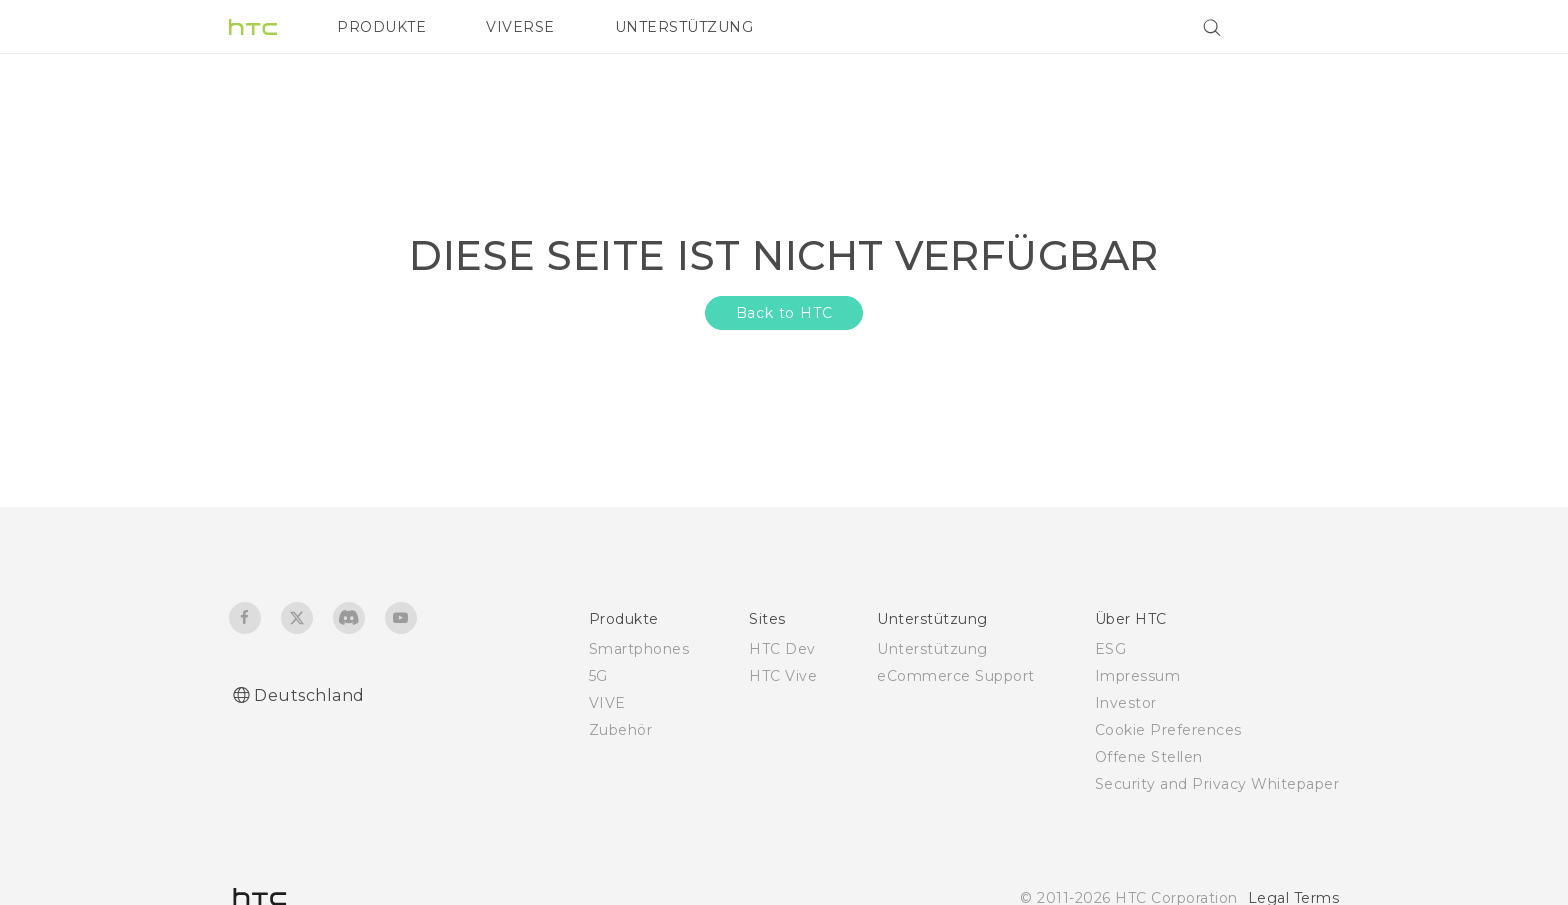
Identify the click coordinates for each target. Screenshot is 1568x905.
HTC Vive (783, 676)
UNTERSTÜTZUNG (684, 27)
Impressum (1138, 676)
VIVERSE (520, 27)
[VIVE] (1312, 27)
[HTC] (253, 27)
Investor (1126, 703)
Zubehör (621, 730)
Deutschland (309, 695)
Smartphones (639, 649)
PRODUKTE (381, 27)
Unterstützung (932, 649)
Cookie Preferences (1168, 730)
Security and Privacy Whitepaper (1217, 784)
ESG (1111, 649)
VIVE (607, 703)
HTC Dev (782, 649)
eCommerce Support (956, 676)
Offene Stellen (1149, 757)
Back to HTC (784, 313)
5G (598, 676)
